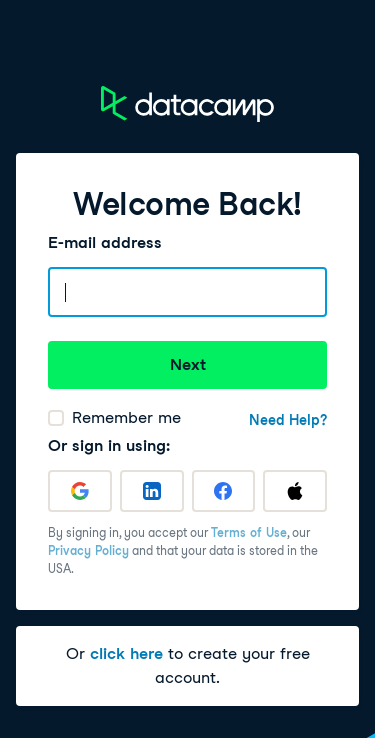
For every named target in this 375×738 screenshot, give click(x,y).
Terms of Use (249, 532)
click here (126, 653)
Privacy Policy (88, 550)
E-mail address (105, 242)
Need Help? (288, 420)
